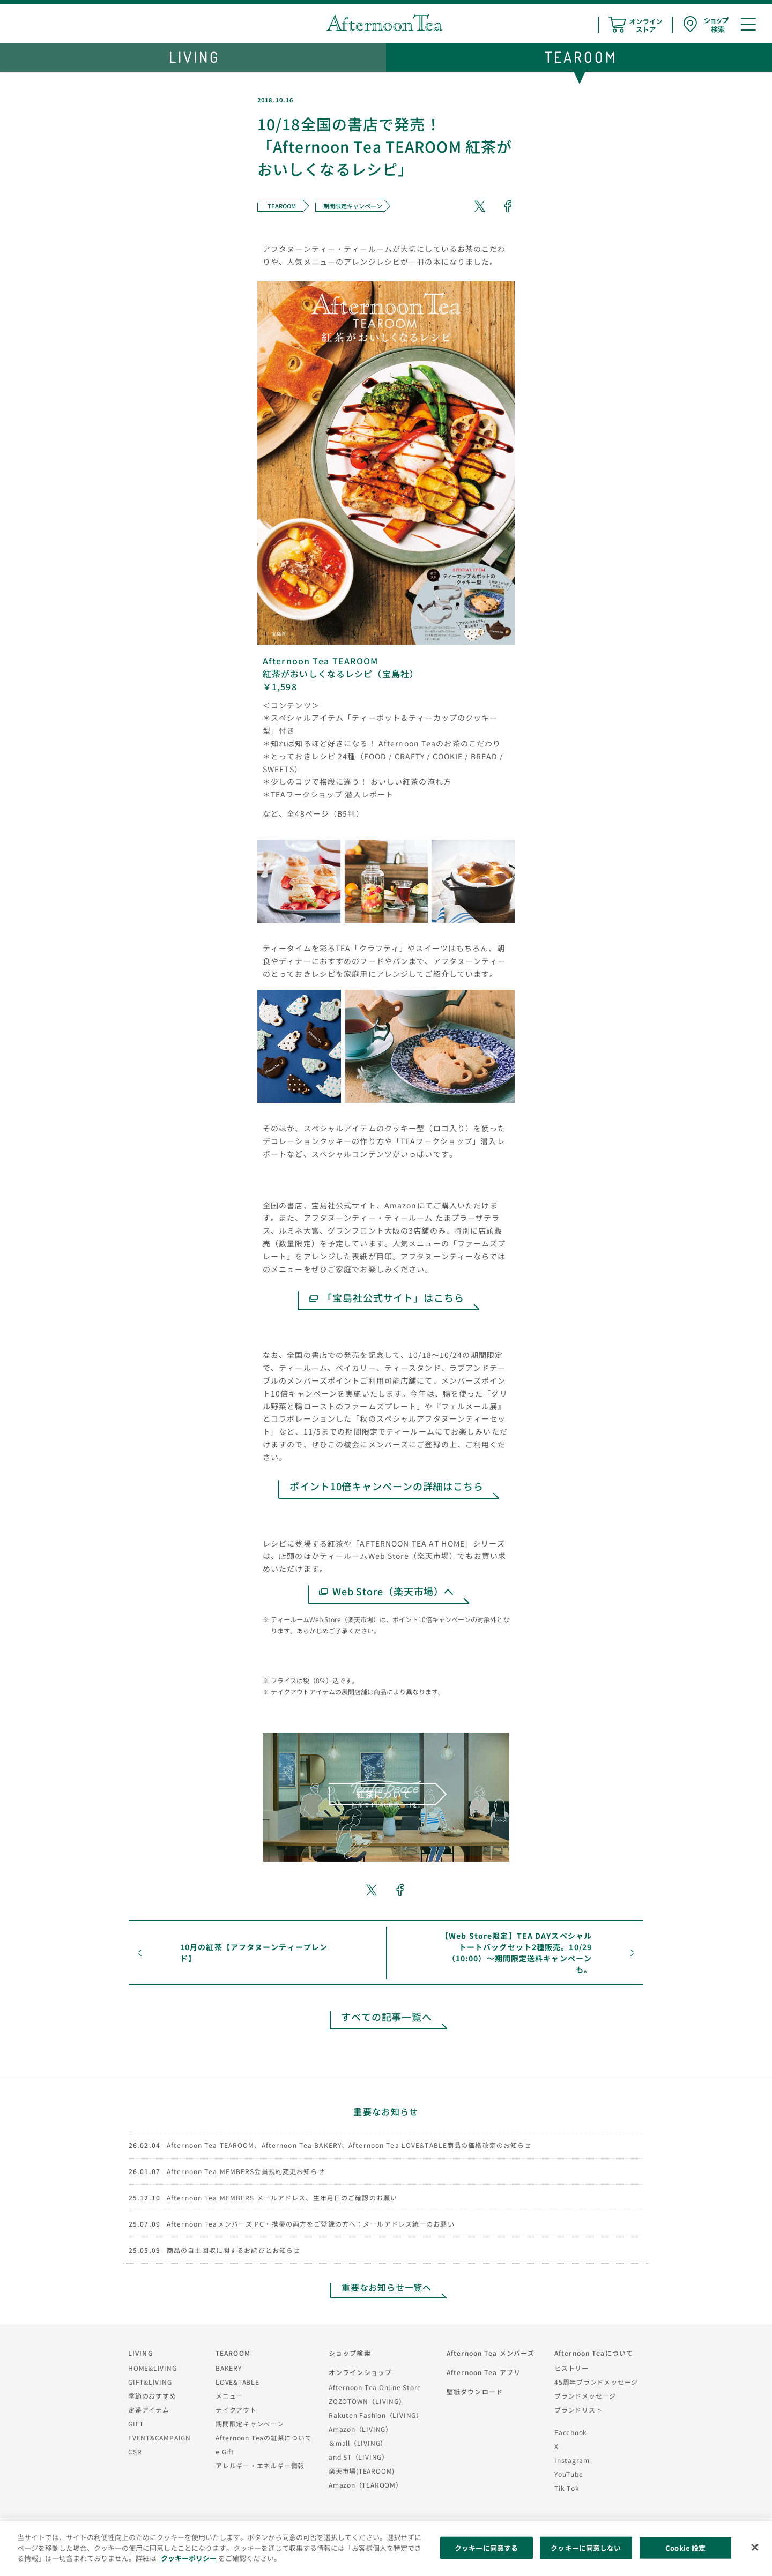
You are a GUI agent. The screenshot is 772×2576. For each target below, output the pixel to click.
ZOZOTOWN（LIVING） (367, 2401)
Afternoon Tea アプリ (484, 2372)
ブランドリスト (578, 2409)
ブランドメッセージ (585, 2395)
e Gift (225, 2451)
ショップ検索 (350, 2352)
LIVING (140, 2352)
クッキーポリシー (189, 2558)
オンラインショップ (360, 2372)
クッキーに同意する (486, 2548)
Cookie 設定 (685, 2548)
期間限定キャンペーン (250, 2423)
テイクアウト (236, 2409)
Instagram (572, 2460)
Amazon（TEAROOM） (366, 2484)
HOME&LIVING (152, 2367)
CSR (135, 2451)
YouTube (568, 2473)
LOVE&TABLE (237, 2381)
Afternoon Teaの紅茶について (264, 2437)
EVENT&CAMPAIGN (159, 2437)
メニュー (229, 2395)
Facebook (570, 2432)
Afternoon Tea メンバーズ (491, 2352)
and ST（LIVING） (359, 2456)
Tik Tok (566, 2487)
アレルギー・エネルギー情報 (260, 2465)
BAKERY (229, 2367)
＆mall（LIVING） (358, 2442)
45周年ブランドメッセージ (596, 2381)
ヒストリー (571, 2367)
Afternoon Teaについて (593, 2352)
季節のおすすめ (152, 2395)
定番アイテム (148, 2409)
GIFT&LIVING (150, 2381)
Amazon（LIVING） (360, 2428)
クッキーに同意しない (586, 2548)
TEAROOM (233, 2352)
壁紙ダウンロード (475, 2391)
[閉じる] (755, 2547)
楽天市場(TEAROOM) (362, 2470)
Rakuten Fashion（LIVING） (376, 2415)
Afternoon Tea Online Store (375, 2387)
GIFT (136, 2423)
